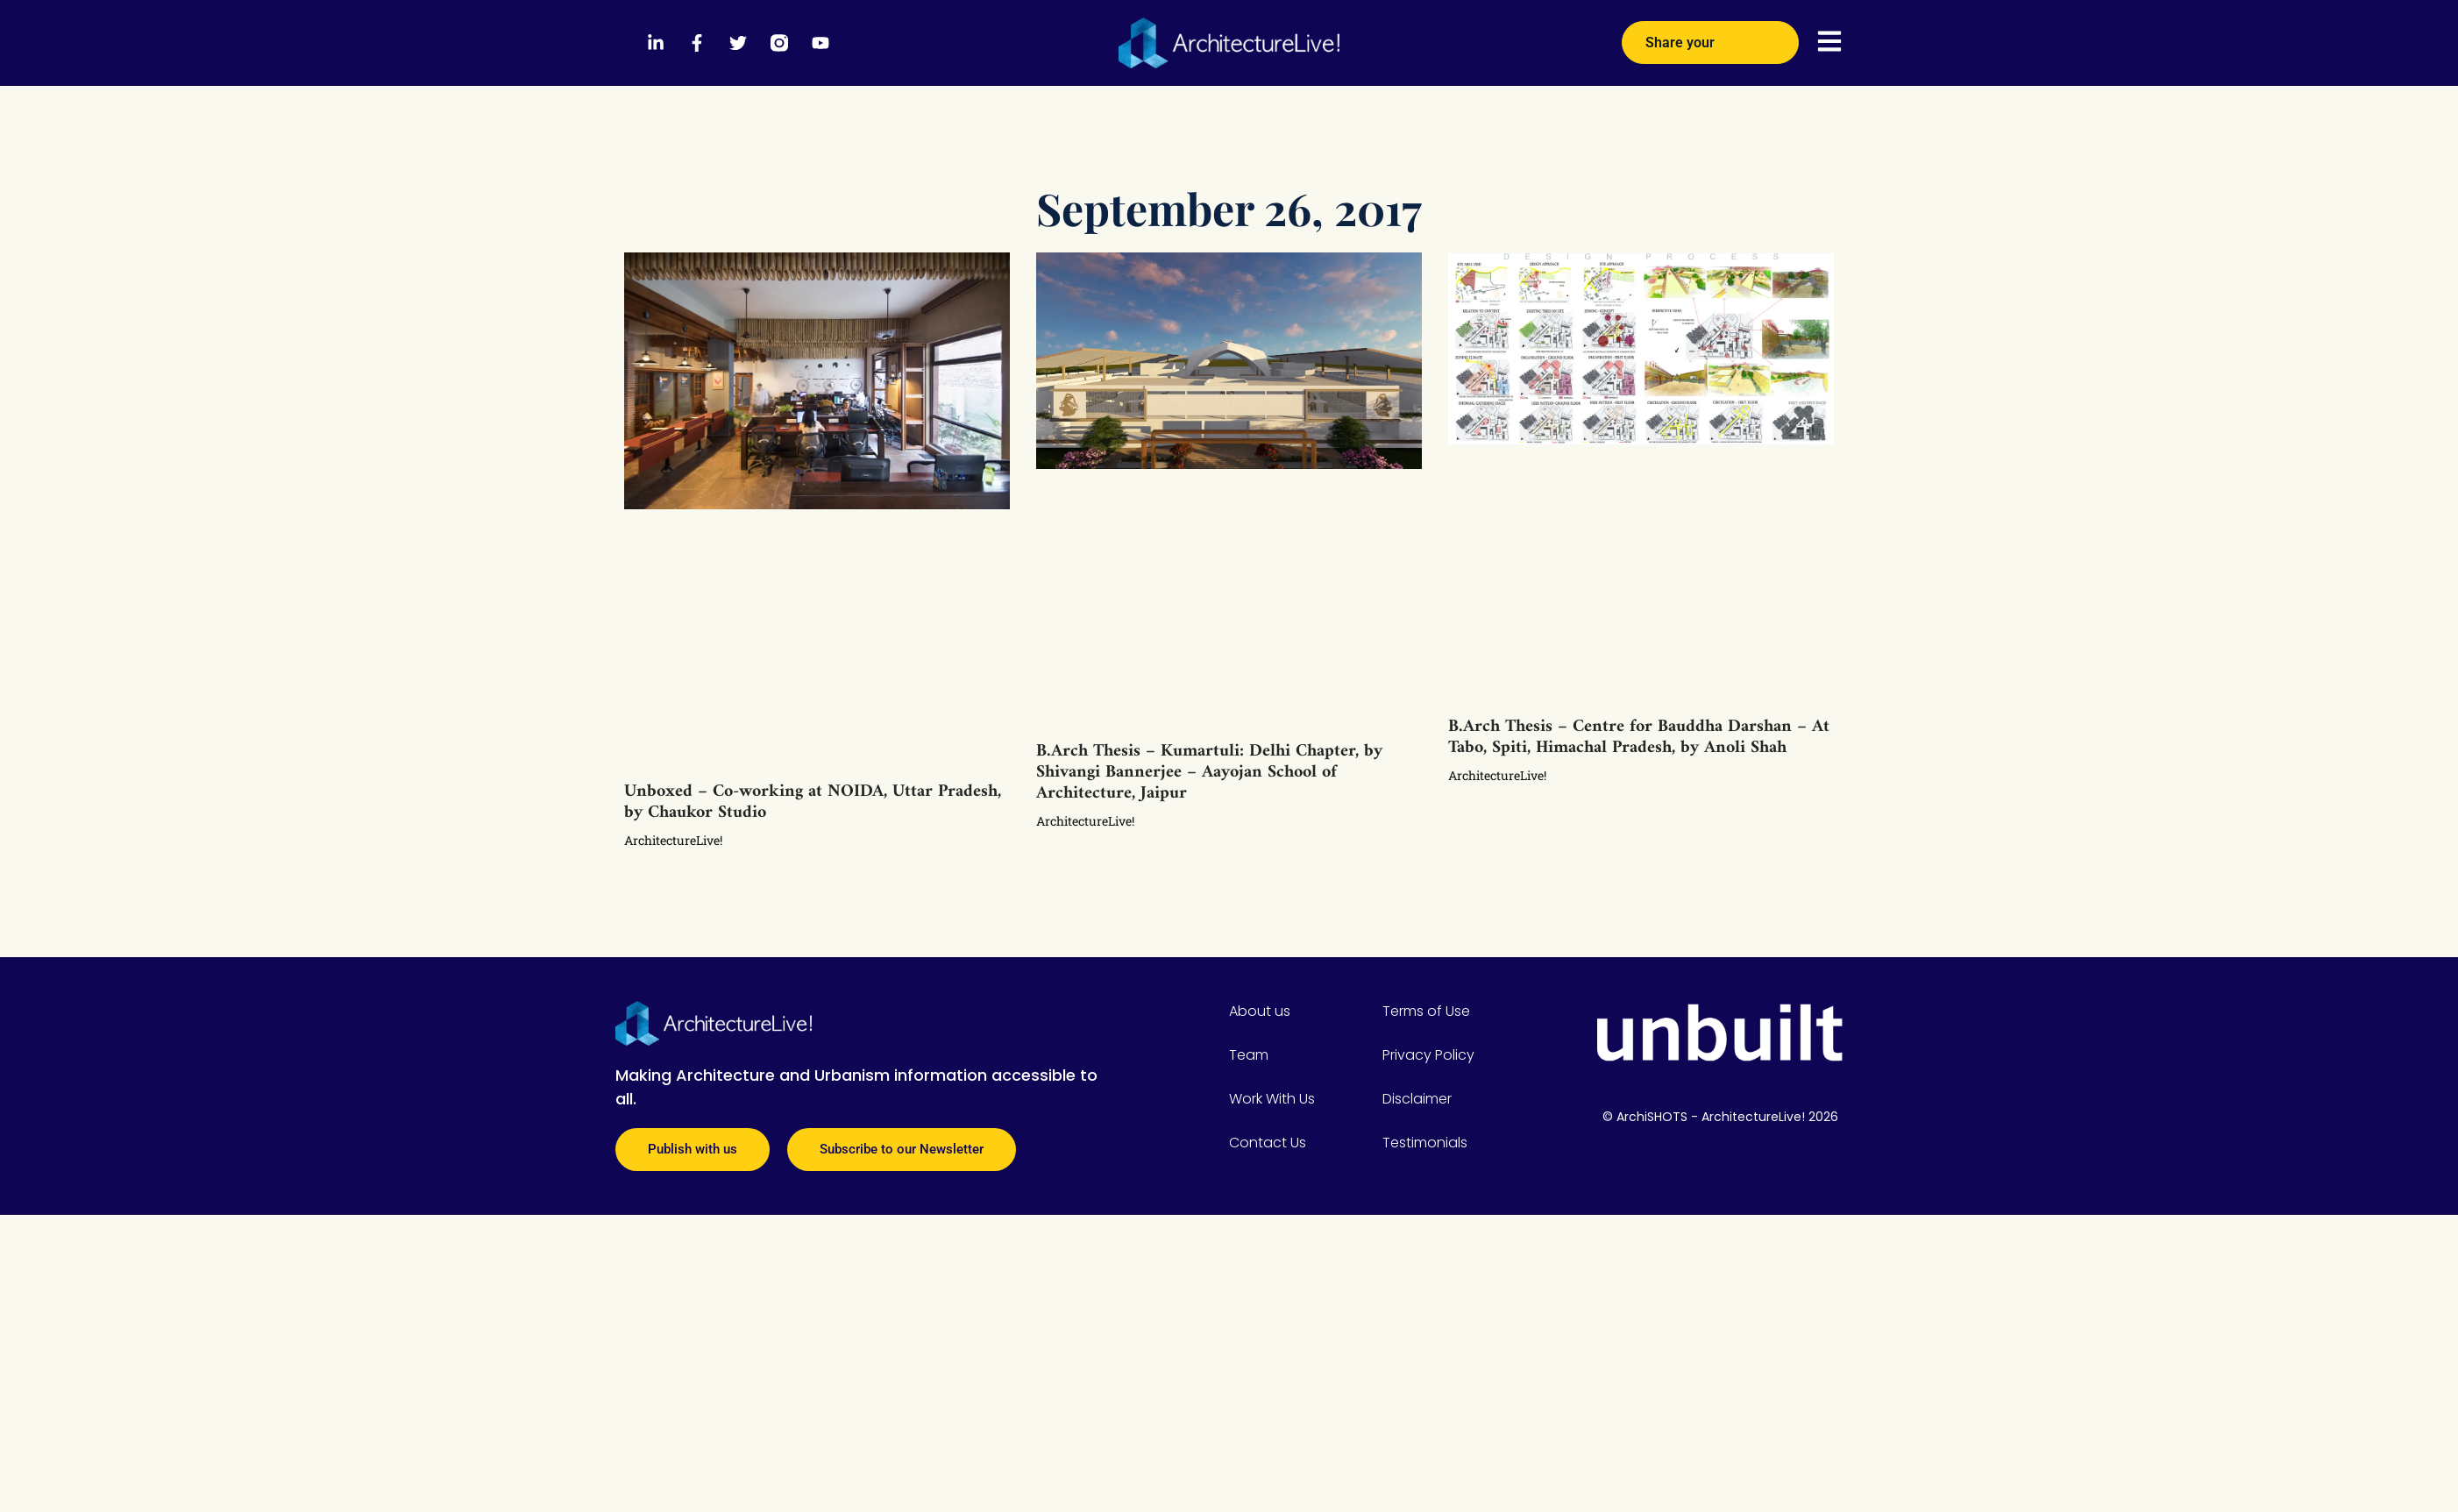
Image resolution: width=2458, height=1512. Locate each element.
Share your (1710, 36)
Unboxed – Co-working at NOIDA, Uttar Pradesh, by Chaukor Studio (812, 802)
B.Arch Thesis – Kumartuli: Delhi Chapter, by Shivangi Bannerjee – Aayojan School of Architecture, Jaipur (1209, 772)
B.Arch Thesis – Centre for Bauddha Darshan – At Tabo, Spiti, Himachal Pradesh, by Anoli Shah (1638, 737)
